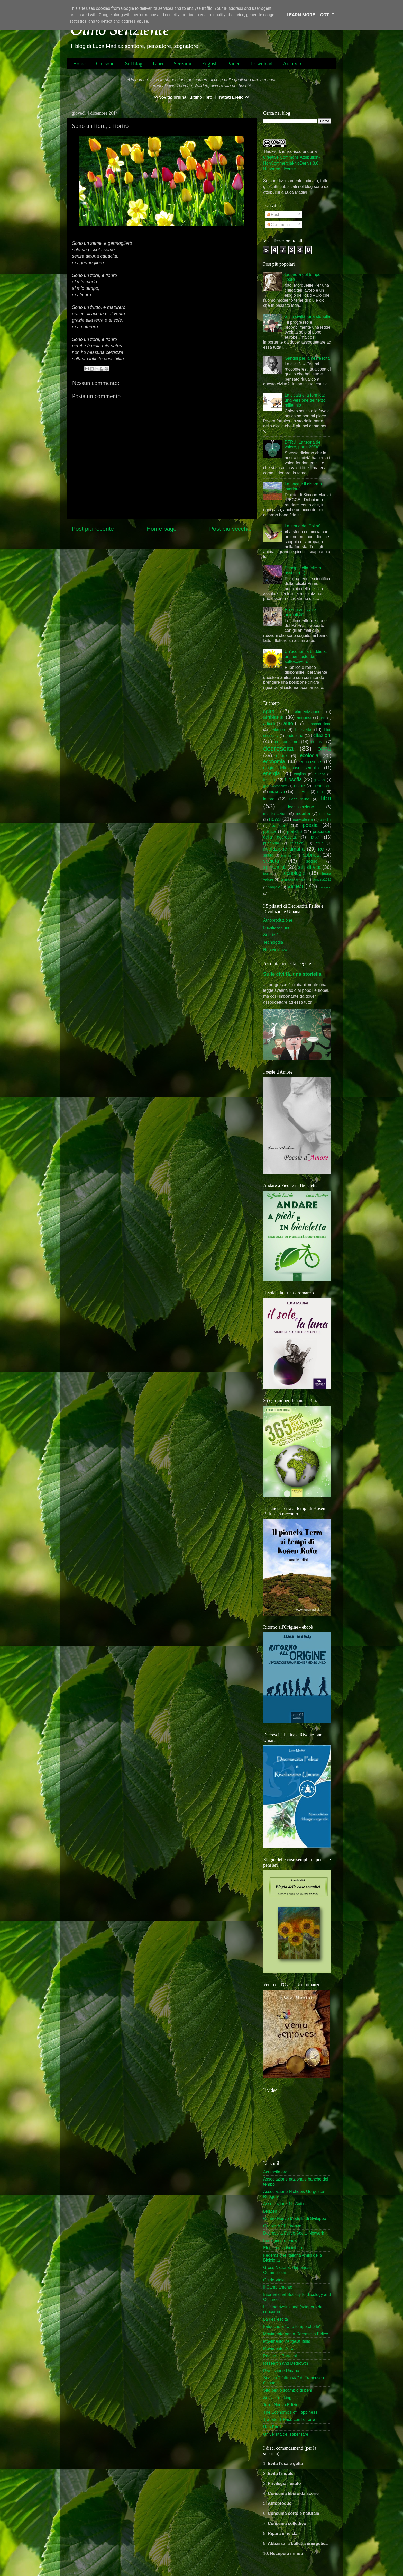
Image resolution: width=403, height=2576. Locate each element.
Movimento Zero (278, 2348)
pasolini (325, 820)
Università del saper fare (285, 2434)
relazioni (297, 843)
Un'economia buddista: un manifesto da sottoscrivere (306, 656)
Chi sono (105, 63)
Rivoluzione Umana (281, 2370)
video (295, 886)
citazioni (322, 735)
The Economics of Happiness (290, 2412)
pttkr (315, 837)
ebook (281, 755)
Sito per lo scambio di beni (287, 2390)
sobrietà (311, 855)
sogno (311, 861)
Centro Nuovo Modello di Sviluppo (294, 2218)
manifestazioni (275, 814)
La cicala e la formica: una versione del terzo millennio (305, 400)
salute (268, 855)
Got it (327, 14)
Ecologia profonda (280, 2240)
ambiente (273, 717)
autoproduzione (319, 724)
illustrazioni (322, 786)
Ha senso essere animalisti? (300, 612)
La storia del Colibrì (302, 526)
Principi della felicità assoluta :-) (303, 570)
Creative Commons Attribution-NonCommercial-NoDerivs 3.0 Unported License (291, 163)
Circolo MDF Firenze (282, 2225)
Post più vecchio (230, 528)
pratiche (294, 831)
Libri (158, 63)
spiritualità (274, 867)
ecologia (309, 755)
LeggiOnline (299, 799)
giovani (320, 780)
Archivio (292, 63)
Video (234, 63)
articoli (269, 723)
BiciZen (270, 2211)
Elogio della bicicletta (282, 2247)
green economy (275, 786)
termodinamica (293, 879)
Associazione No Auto (283, 2203)
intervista (302, 792)
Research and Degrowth (285, 2363)
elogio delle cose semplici (291, 767)
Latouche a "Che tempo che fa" (292, 2326)
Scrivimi (182, 63)
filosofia (293, 779)
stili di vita (309, 867)
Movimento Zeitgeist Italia (286, 2341)
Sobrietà (271, 934)
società (271, 861)
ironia (321, 792)
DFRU (324, 749)
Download (261, 63)
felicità (269, 779)
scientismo (288, 855)
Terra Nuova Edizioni (282, 2404)
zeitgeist (325, 887)
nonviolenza (303, 819)
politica (269, 831)
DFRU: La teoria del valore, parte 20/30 (303, 444)
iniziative (277, 791)
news (275, 819)
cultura (317, 741)
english (300, 774)
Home (79, 63)
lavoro (268, 799)
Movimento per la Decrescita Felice (295, 2333)
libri (326, 798)
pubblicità (271, 843)
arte (323, 718)
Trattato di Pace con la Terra (289, 2419)
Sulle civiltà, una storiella (307, 316)
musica (325, 814)
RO (321, 849)
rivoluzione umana (284, 849)
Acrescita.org (275, 2171)
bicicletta (303, 729)
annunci (304, 717)
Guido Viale (274, 2279)
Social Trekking (277, 2397)
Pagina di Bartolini (280, 2356)
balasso (277, 729)
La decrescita (275, 2319)
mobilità (303, 813)
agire (268, 711)
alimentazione (307, 711)
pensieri (279, 825)
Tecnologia (273, 942)
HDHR (299, 786)
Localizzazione (276, 927)
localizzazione (301, 807)
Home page (161, 528)
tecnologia (293, 873)
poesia (310, 825)
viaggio (274, 887)
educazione (310, 761)
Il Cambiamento (277, 2287)
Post (273, 214)
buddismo (294, 735)
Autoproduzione (277, 920)
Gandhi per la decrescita (307, 358)
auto (288, 723)
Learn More (301, 14)
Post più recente (93, 528)
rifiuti (319, 843)
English (210, 63)
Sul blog (133, 63)
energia (271, 773)
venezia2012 (321, 879)
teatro (267, 874)
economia (274, 761)
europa (320, 774)
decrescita (278, 748)
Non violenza (275, 949)
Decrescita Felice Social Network (293, 2233)
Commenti (278, 224)
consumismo (286, 741)
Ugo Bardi (272, 2427)
